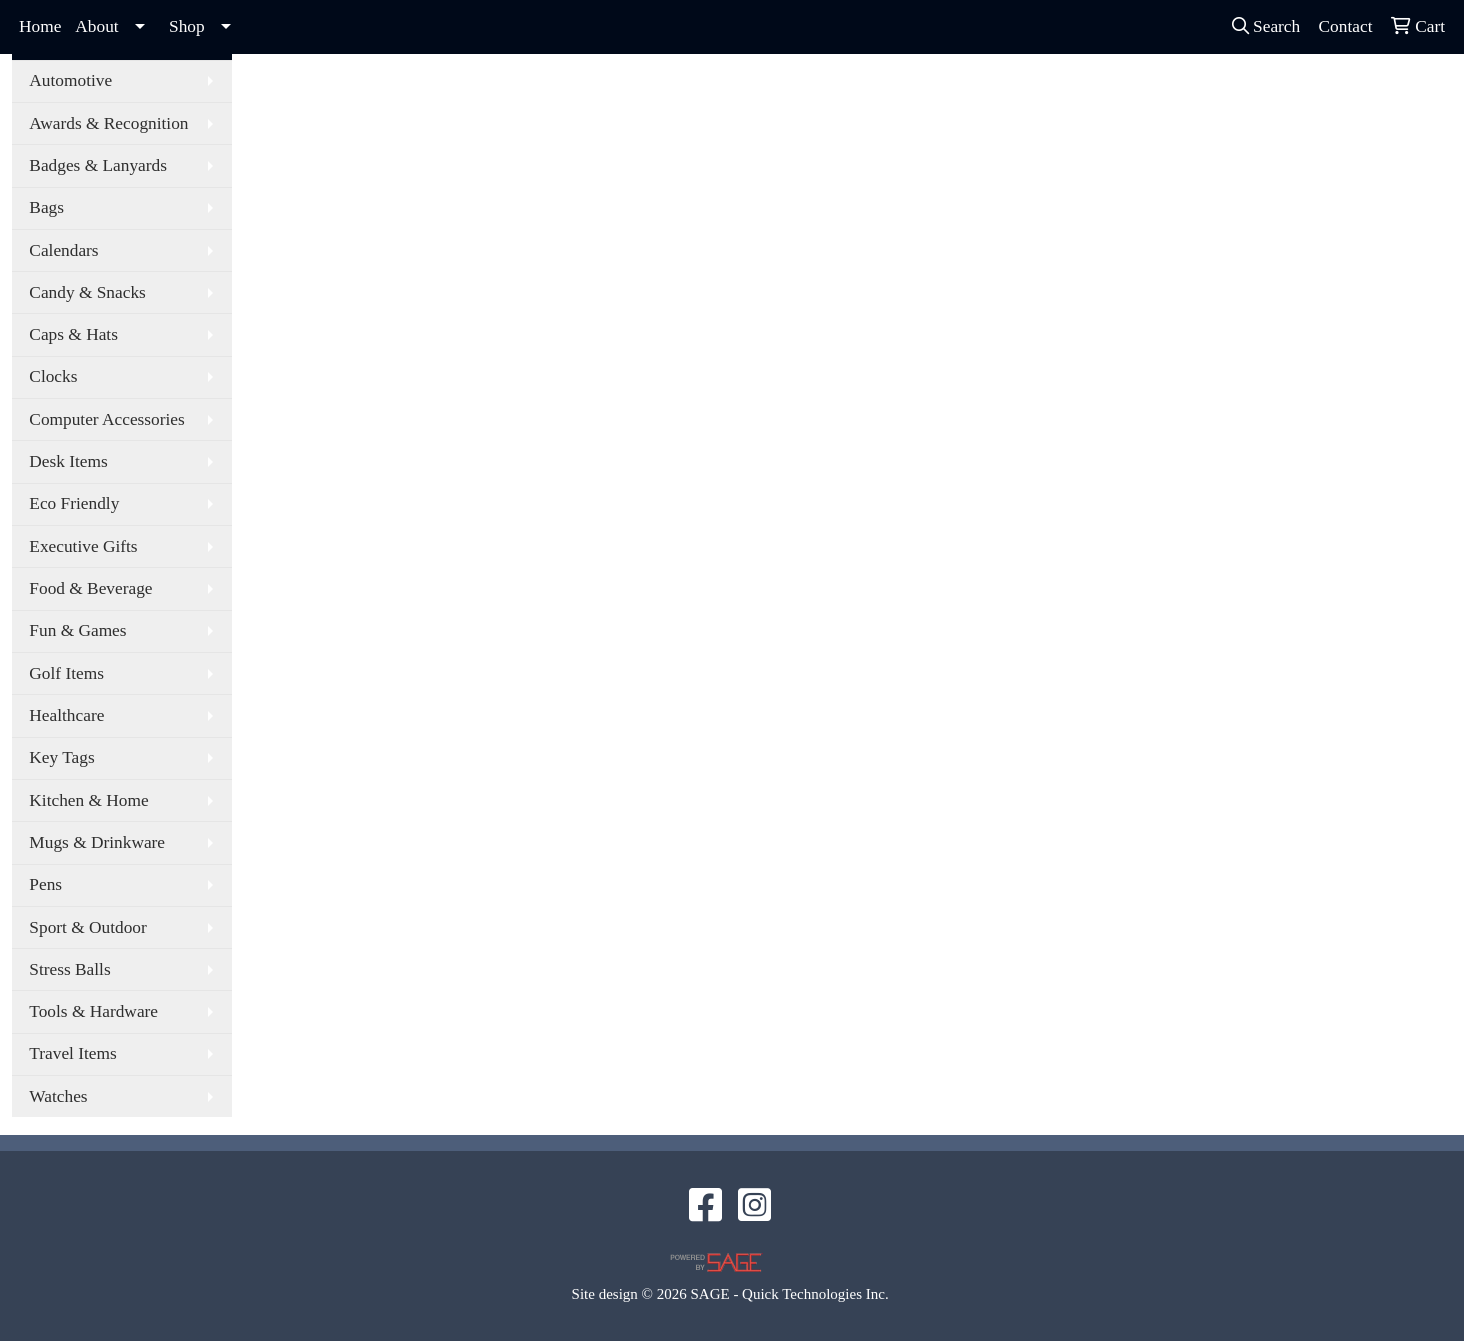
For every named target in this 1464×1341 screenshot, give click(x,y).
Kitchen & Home (88, 800)
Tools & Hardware (93, 1011)
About (96, 26)
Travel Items (72, 1053)
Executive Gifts (83, 546)
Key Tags (61, 757)
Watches (58, 1096)
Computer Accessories (106, 419)
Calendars (63, 250)
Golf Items (66, 673)
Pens (45, 884)
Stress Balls (69, 969)
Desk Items (68, 461)
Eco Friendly (74, 503)
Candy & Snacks (87, 292)
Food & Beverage (90, 588)
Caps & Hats (73, 334)
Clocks (53, 376)
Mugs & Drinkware (97, 842)
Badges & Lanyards (98, 165)
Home (40, 26)
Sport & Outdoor (87, 927)
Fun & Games (77, 630)
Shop (187, 26)
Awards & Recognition (108, 123)
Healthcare (66, 715)
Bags (46, 207)
